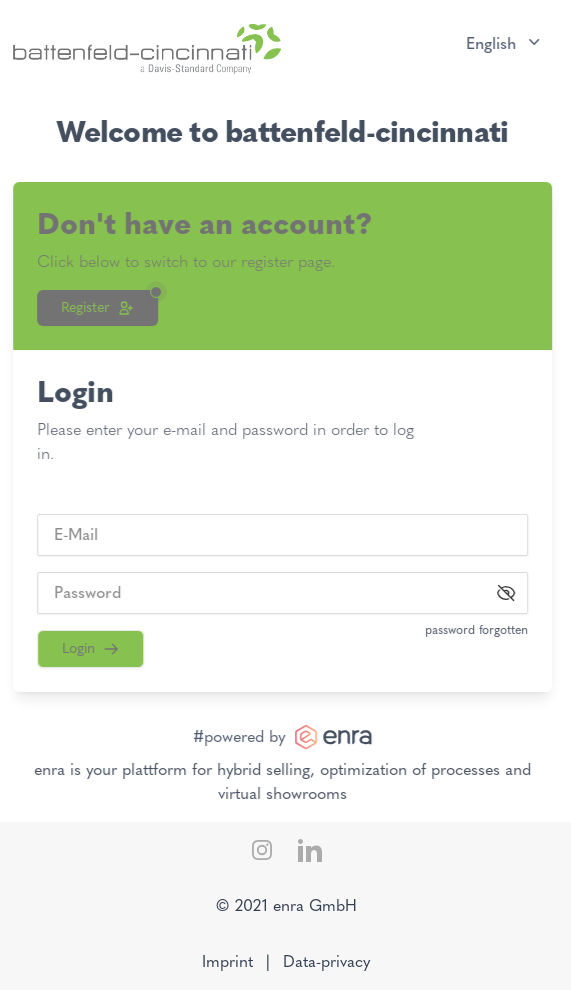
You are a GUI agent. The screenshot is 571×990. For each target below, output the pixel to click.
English (501, 42)
